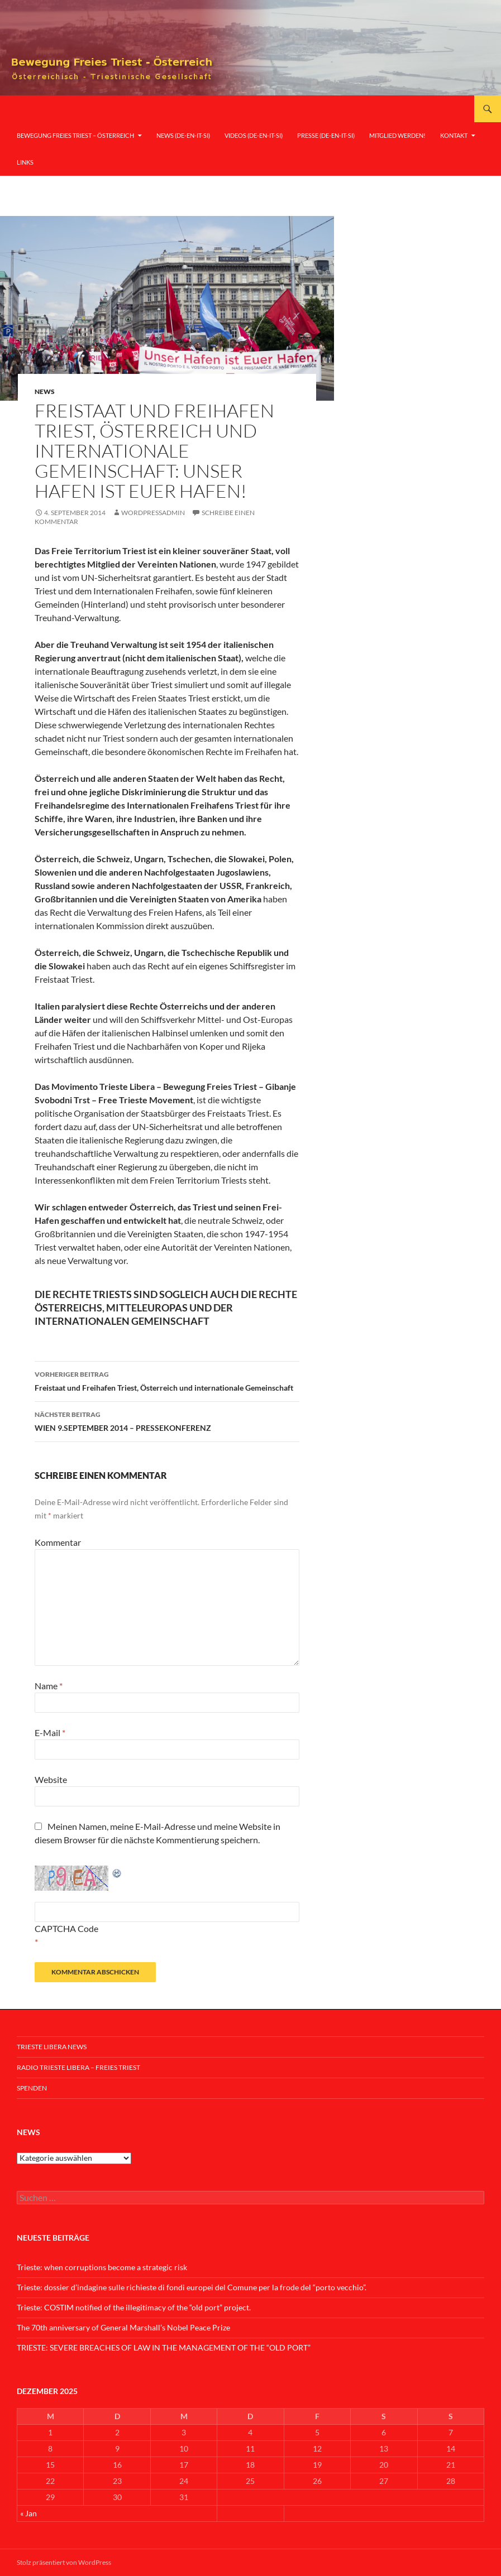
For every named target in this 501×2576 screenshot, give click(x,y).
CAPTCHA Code (66, 1928)
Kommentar (58, 1542)
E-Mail (50, 1732)
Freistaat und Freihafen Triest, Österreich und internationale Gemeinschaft (167, 1380)
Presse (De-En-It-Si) (326, 135)
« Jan (28, 2513)
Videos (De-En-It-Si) (254, 135)
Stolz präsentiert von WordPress (64, 2562)
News (45, 391)
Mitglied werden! (397, 135)
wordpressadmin (153, 512)
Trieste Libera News (52, 2046)
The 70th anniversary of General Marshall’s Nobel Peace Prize (123, 2327)
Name (49, 1685)
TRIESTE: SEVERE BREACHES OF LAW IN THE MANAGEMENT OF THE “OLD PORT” (164, 2347)
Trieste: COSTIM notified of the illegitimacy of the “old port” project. (134, 2307)
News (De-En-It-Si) (183, 135)
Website (51, 1779)
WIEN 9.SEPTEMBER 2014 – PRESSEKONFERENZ (167, 1420)
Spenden (32, 2088)
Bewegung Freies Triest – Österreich (75, 135)
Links (25, 162)
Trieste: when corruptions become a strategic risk (102, 2267)
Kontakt (453, 135)
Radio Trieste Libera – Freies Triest (78, 2067)
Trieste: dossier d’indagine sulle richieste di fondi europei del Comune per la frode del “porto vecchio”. (191, 2287)
